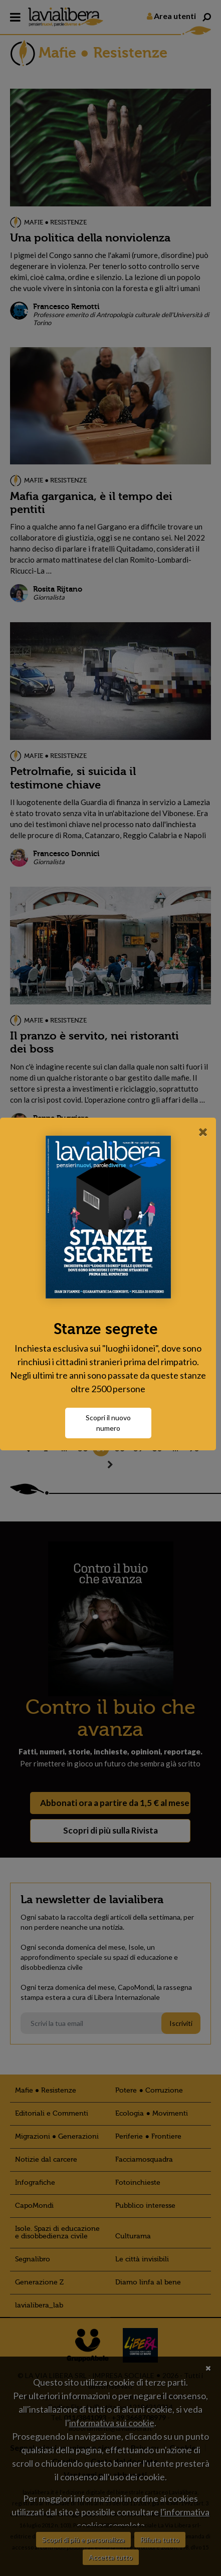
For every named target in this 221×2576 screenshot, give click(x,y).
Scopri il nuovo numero (110, 1422)
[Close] (203, 1132)
